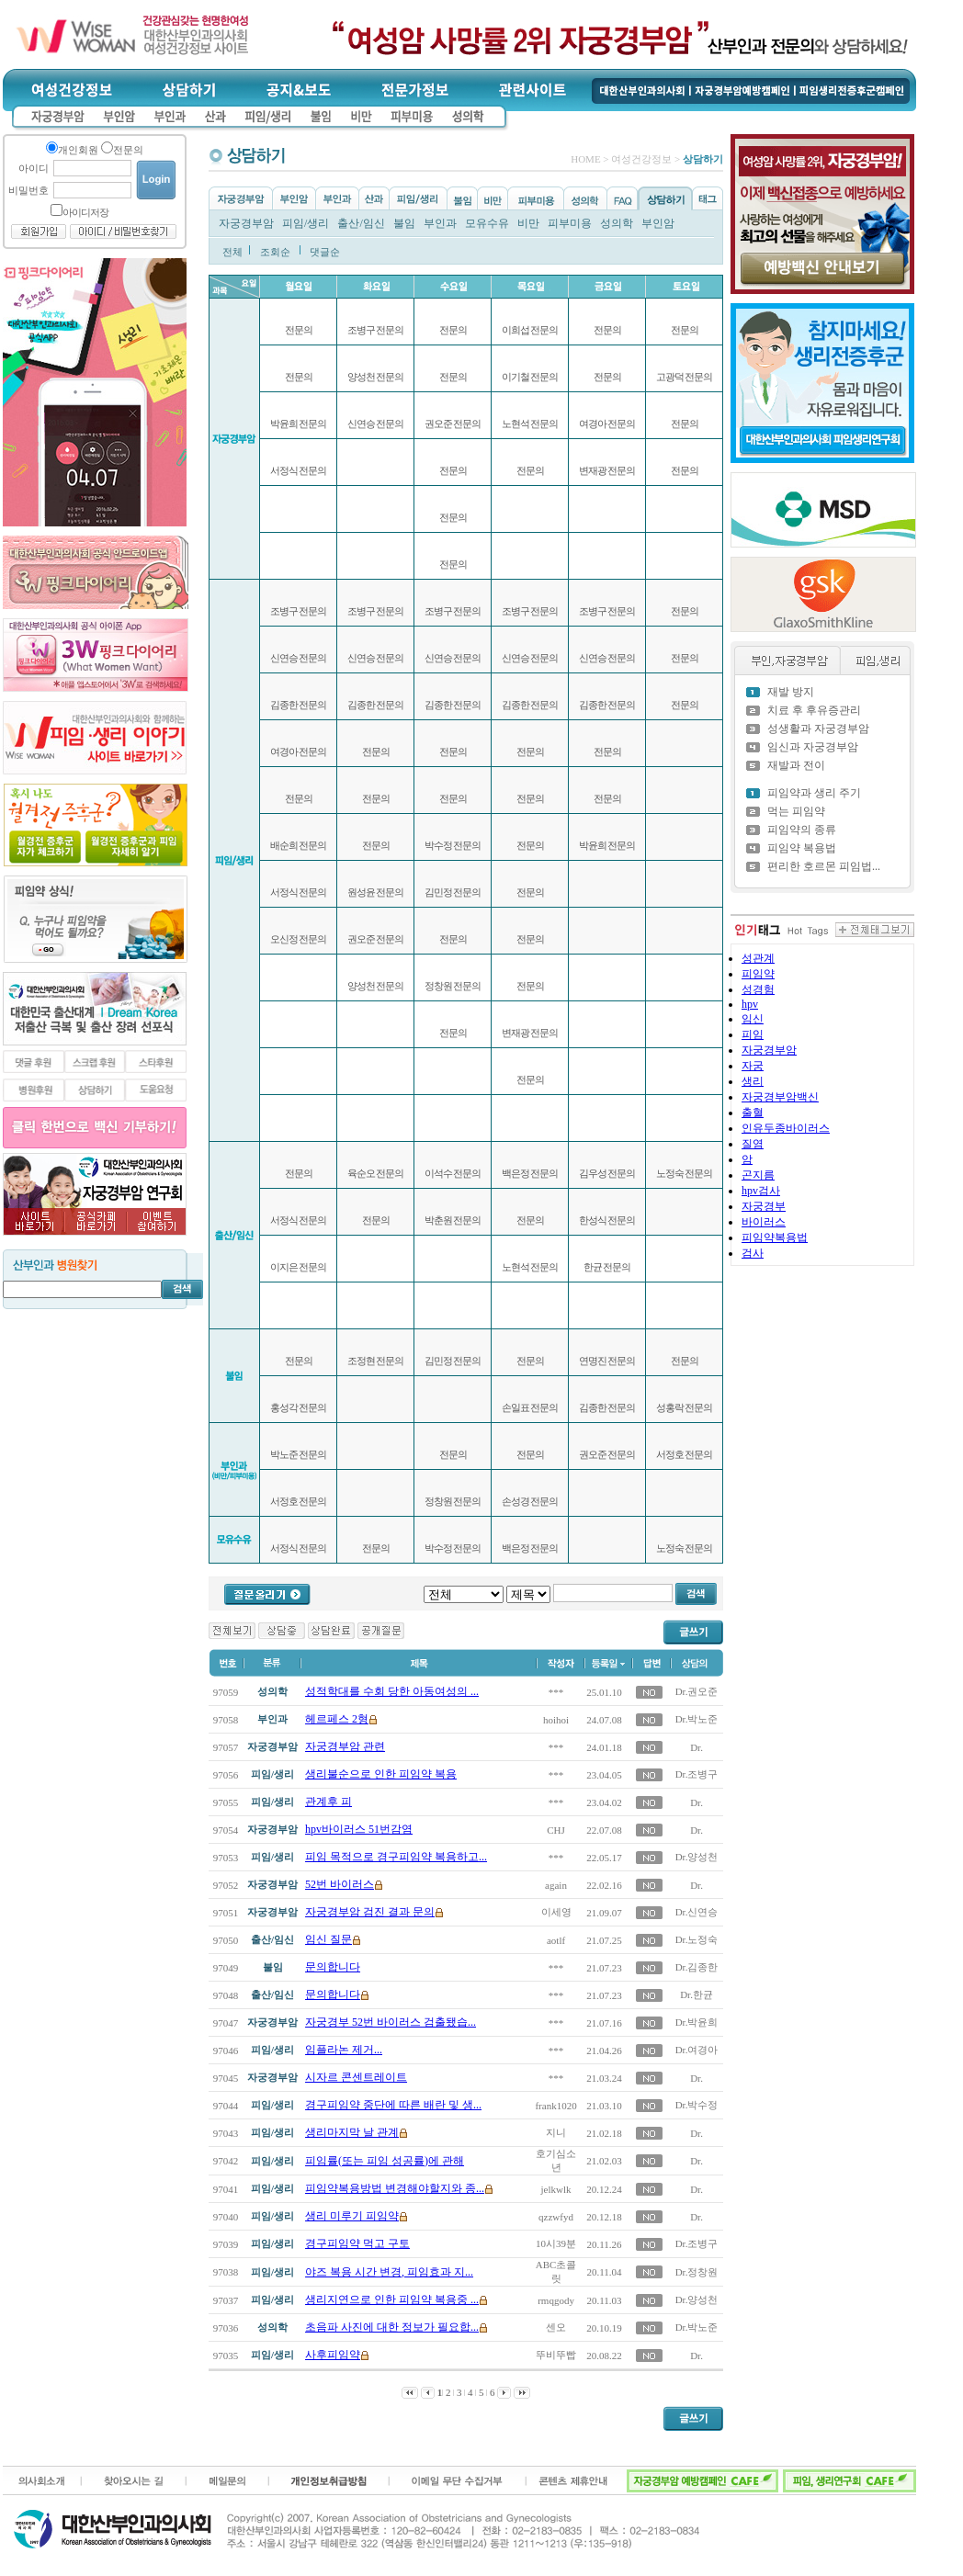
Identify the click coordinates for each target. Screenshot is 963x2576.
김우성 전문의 (607, 1173)
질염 (753, 1143)
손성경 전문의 (530, 1501)
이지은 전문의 (298, 1266)
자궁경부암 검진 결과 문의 (370, 1911)
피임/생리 (305, 223)
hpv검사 (761, 1190)
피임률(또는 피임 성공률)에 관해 (384, 2160)
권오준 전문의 (375, 938)
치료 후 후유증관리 (814, 710)
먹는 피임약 (796, 811)
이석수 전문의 (453, 1173)
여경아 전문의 (298, 751)
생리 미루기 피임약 (352, 2215)
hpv (750, 1004)
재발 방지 (790, 691)
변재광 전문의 (530, 1032)
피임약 (758, 973)
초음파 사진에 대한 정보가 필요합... (392, 2327)
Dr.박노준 (697, 1718)
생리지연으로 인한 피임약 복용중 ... (392, 2299)
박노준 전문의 (298, 1454)
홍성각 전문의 (298, 1407)
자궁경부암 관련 (345, 1746)
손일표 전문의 (530, 1407)
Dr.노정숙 (697, 1939)
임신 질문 (328, 1939)
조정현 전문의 (375, 1360)
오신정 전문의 (298, 938)
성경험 (758, 989)
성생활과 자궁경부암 (818, 728)
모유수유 (487, 223)
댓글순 (325, 251)
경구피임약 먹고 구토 (357, 2243)
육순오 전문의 (375, 1173)
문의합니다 (332, 1966)
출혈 (753, 1112)
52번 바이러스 (339, 1884)
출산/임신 (360, 223)
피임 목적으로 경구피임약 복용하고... (396, 1856)
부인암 (657, 223)
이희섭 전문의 (530, 329)
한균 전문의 (607, 1266)
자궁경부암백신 (780, 1096)
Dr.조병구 (697, 1773)
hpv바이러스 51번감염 (359, 1829)
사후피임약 (332, 2354)
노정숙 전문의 (684, 1173)
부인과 (440, 223)
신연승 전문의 (298, 657)
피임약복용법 (775, 1237)
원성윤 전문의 (375, 892)
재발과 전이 (796, 765)
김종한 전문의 (298, 704)
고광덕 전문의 (684, 376)
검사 (753, 1253)
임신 (753, 1018)
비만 (528, 223)
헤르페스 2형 (336, 1718)
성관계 (758, 958)
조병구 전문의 (298, 610)
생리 (753, 1081)
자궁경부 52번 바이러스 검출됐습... (390, 2022)
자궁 (753, 1065)
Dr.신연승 (697, 1911)
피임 (753, 1034)
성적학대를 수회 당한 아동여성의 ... (392, 1691)
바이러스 (764, 1221)
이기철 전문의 (530, 376)
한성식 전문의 (607, 1220)
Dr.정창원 (697, 2271)
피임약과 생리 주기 (814, 792)
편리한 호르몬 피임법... (823, 866)
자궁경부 (764, 1206)
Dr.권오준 (697, 1691)
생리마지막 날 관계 (352, 2132)
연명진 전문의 (607, 1360)
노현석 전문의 (530, 423)
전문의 (298, 329)
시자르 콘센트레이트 (356, 2077)
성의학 (616, 223)
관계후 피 (328, 1801)
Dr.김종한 (697, 1966)
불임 (404, 223)
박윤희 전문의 (298, 423)
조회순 (275, 251)
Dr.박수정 (697, 2104)
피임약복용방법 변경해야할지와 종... (394, 2188)
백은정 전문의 (530, 1173)
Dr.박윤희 (697, 2022)
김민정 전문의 (453, 892)
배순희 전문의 (298, 845)
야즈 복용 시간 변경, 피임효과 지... (389, 2271)
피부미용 (570, 223)
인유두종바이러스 (786, 1128)
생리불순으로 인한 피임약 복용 (381, 1774)
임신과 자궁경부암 (812, 746)
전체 (232, 251)
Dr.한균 (696, 1994)
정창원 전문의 (453, 985)
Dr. (696, 1747)
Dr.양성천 (697, 1856)
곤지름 (758, 1175)
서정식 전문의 (298, 470)
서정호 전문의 (298, 1501)
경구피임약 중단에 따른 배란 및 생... (393, 2104)
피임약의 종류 (801, 829)
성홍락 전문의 (684, 1407)
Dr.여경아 (697, 2049)
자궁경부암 (246, 223)
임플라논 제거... (343, 2049)
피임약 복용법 (801, 848)
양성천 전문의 (375, 376)
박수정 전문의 (453, 845)
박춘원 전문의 (453, 1220)
